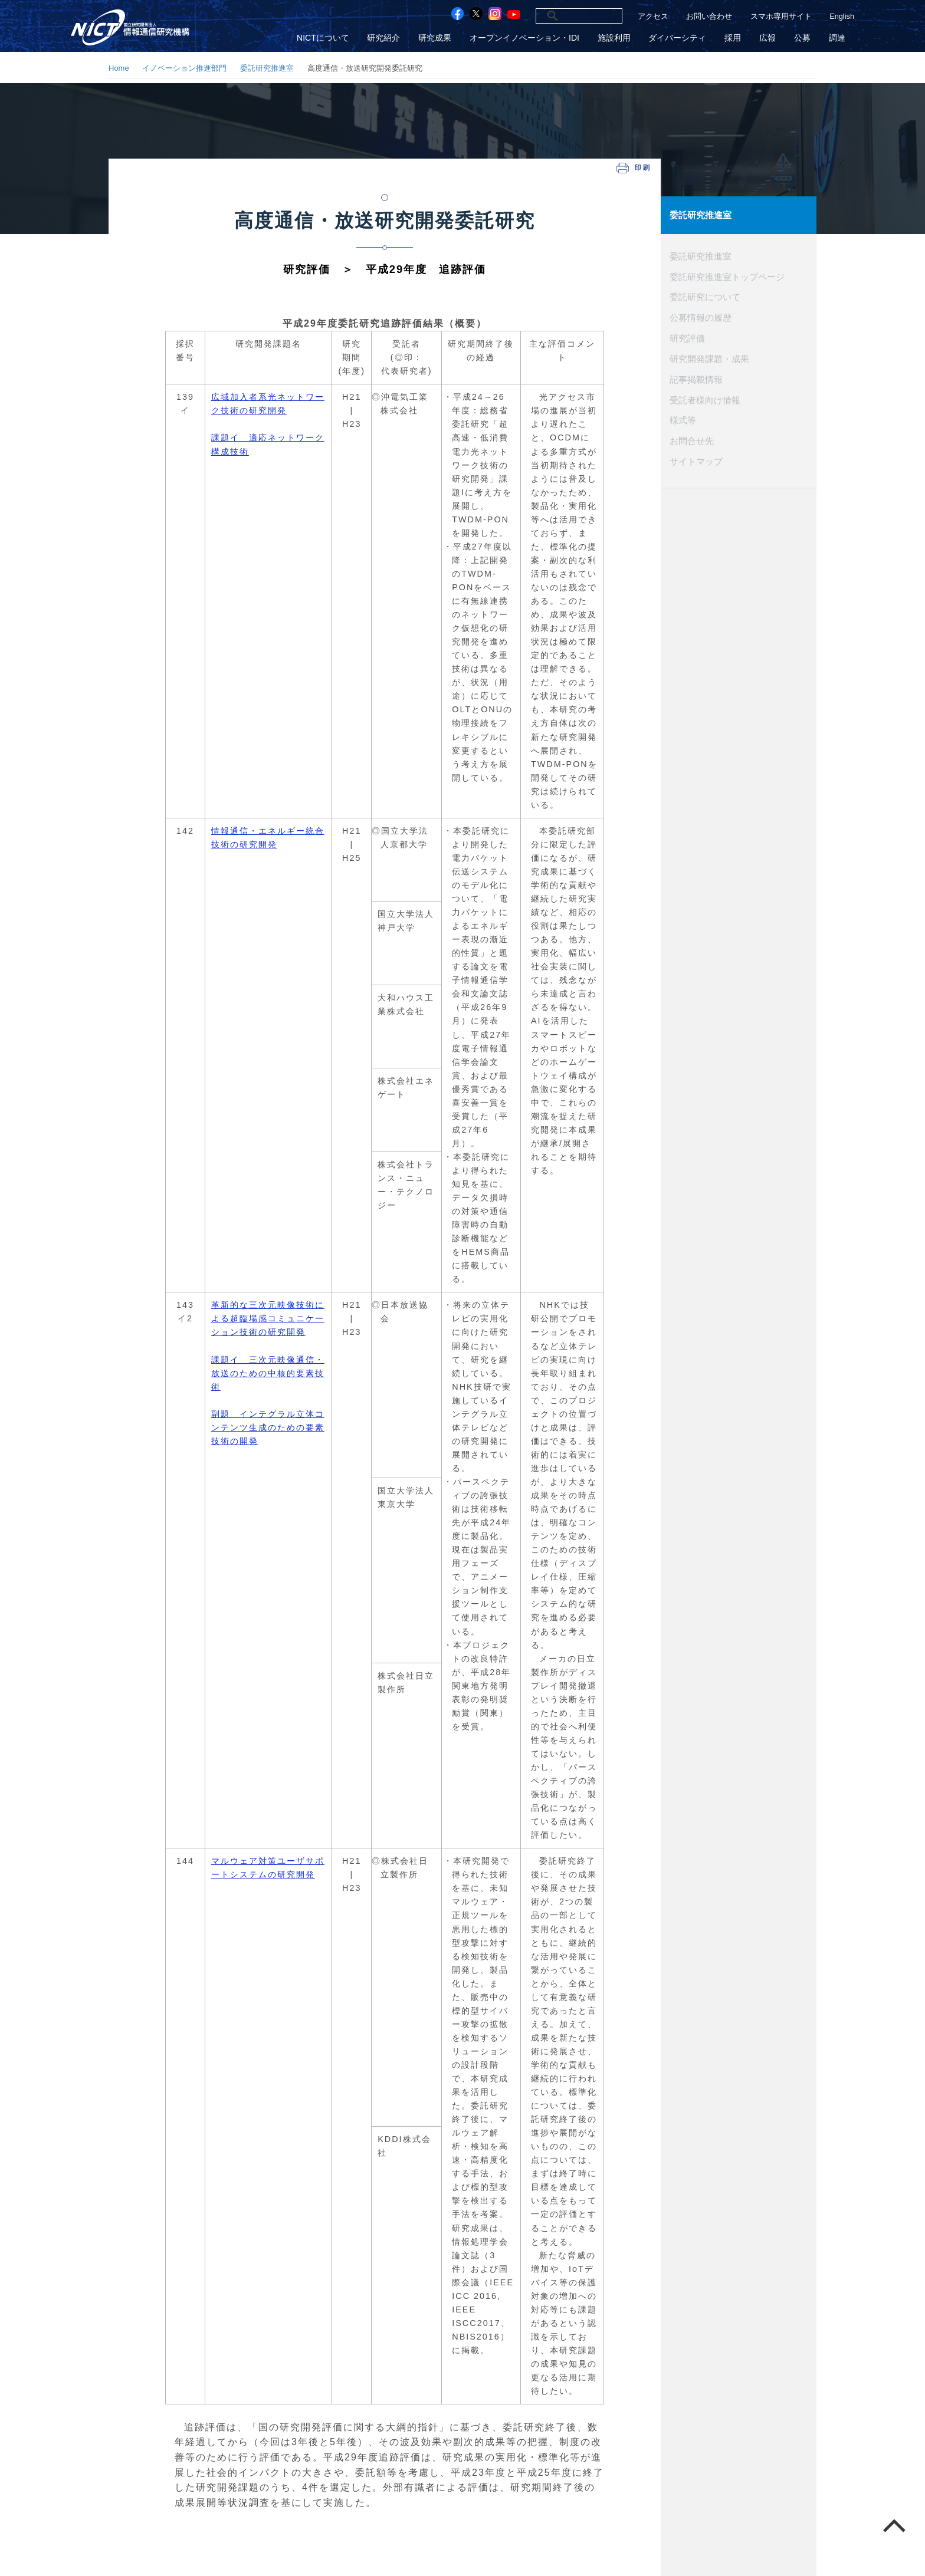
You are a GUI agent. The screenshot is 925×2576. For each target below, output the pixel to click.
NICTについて (327, 37)
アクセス (653, 16)
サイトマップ (696, 459)
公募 (803, 37)
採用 (734, 37)
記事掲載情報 (696, 378)
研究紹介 (387, 37)
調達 (837, 37)
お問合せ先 (692, 438)
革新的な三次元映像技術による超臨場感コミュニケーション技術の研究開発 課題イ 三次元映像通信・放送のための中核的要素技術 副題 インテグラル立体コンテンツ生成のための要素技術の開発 (267, 1372)
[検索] (566, 16)
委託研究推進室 (267, 68)
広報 (768, 37)
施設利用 (616, 37)
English (841, 16)
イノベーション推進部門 (184, 68)
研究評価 (687, 337)
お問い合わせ (709, 16)
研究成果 (438, 37)
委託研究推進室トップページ (727, 276)
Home (119, 68)
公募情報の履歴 (701, 316)
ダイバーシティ (679, 37)
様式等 (683, 418)
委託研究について (705, 296)
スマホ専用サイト (781, 16)
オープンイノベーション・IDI (527, 37)
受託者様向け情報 (705, 398)
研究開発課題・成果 (709, 357)
